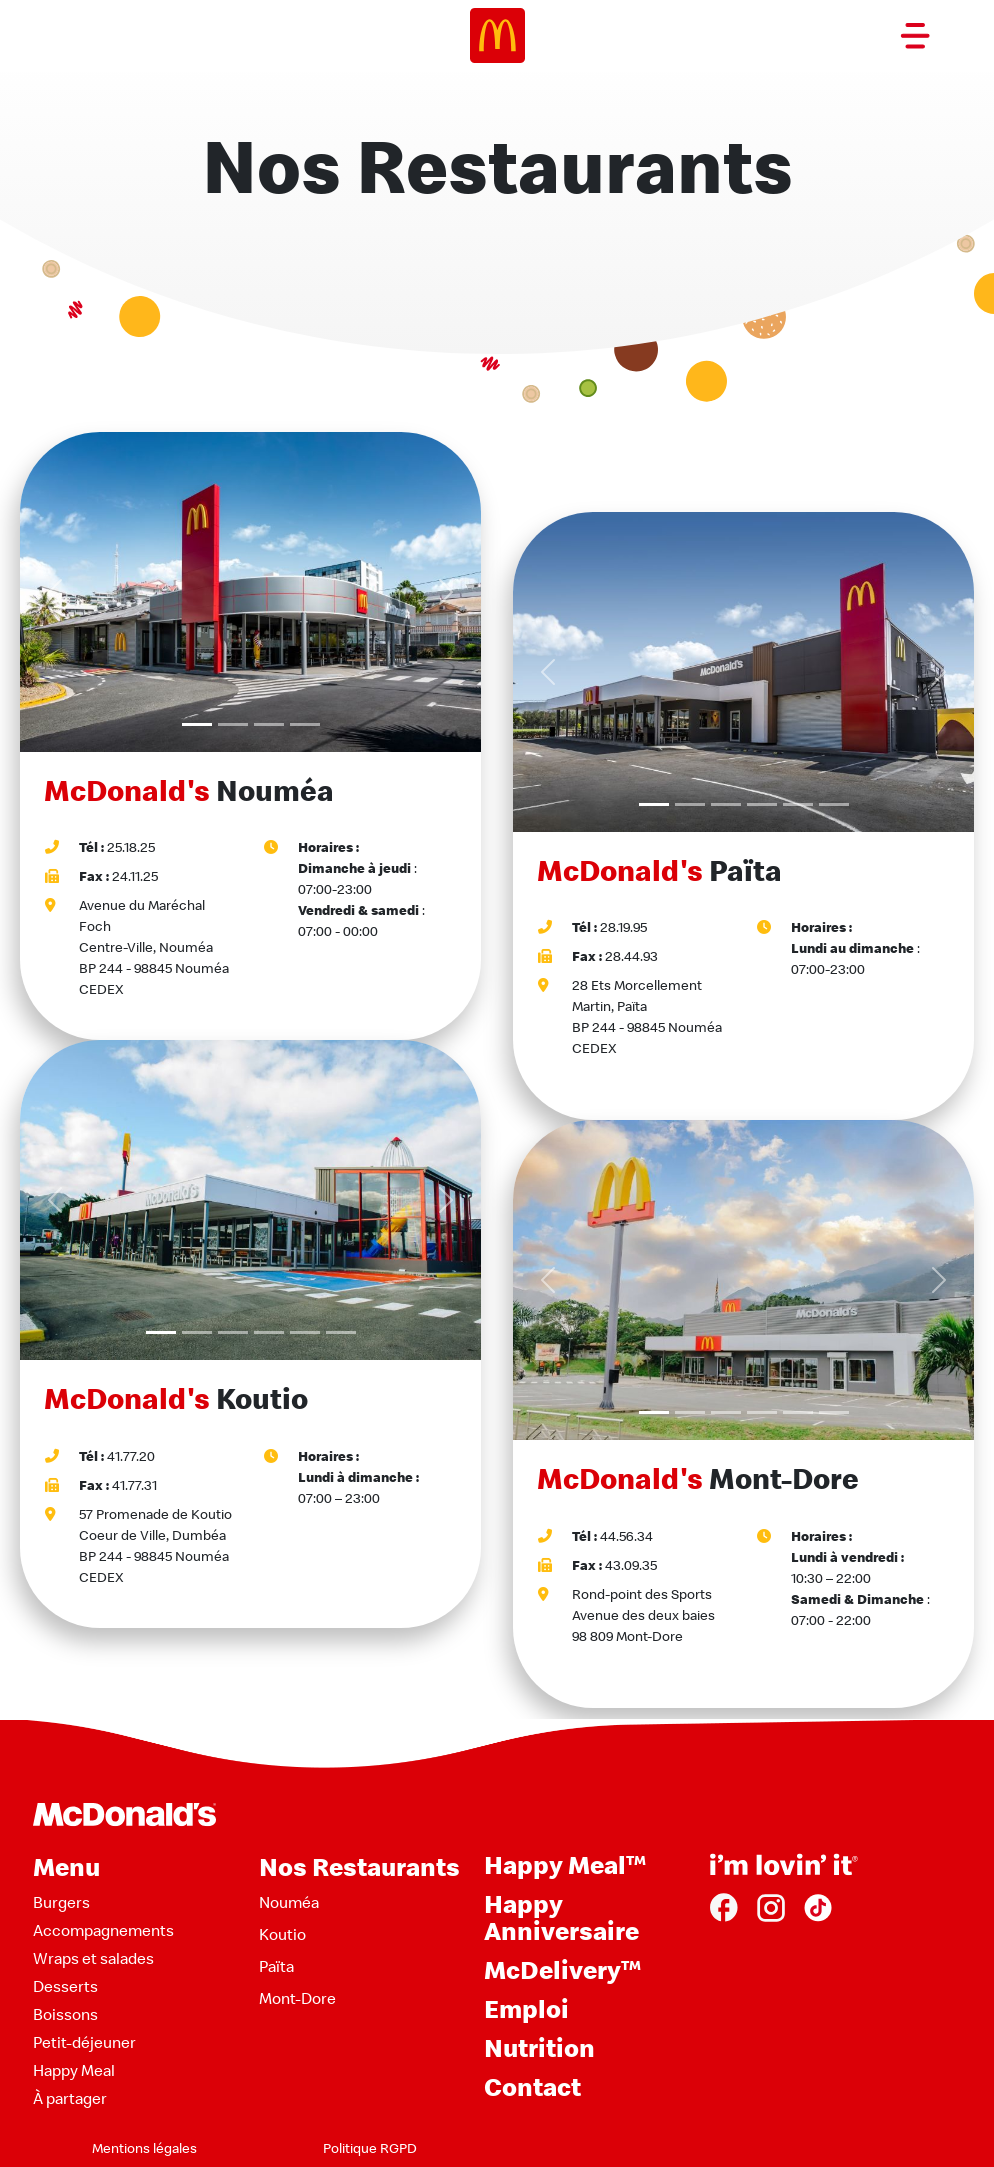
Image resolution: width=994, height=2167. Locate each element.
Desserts (65, 1986)
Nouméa (289, 1902)
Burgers (61, 1902)
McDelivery (562, 1969)
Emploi (526, 2008)
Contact (532, 2086)
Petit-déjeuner (84, 2042)
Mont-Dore (297, 1998)
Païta (276, 1966)
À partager (70, 2098)
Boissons (65, 2014)
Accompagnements (103, 1930)
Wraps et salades (93, 1958)
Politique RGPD (370, 2148)
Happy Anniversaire (561, 1917)
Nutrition (539, 2047)
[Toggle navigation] (915, 36)
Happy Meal (74, 2070)
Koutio (282, 1934)
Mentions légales (144, 2148)
